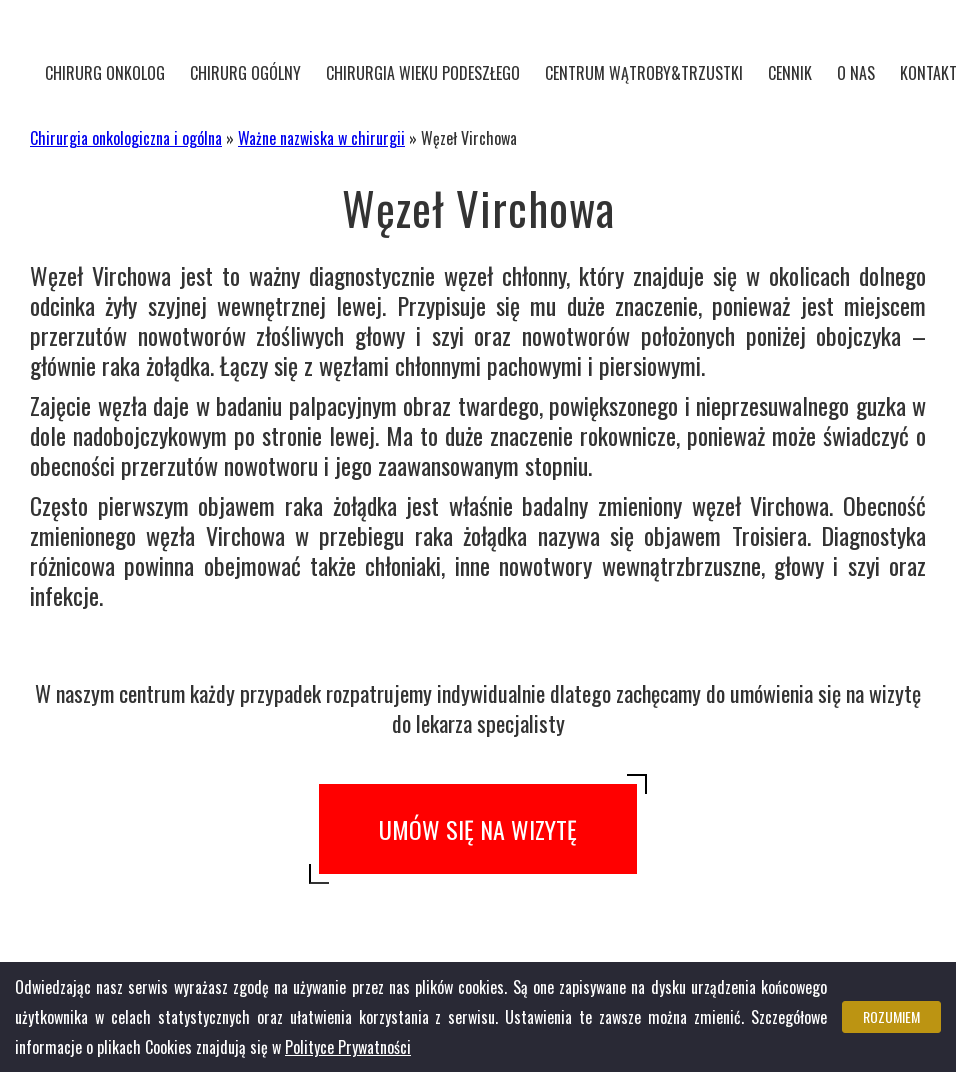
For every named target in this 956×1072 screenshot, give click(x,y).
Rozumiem (891, 1016)
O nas (856, 73)
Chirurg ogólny (245, 73)
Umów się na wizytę (478, 829)
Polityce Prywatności (348, 1047)
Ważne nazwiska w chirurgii (321, 138)
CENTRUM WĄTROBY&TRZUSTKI (644, 73)
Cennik (790, 73)
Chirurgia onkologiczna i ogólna (126, 138)
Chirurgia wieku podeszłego (423, 73)
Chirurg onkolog (105, 73)
